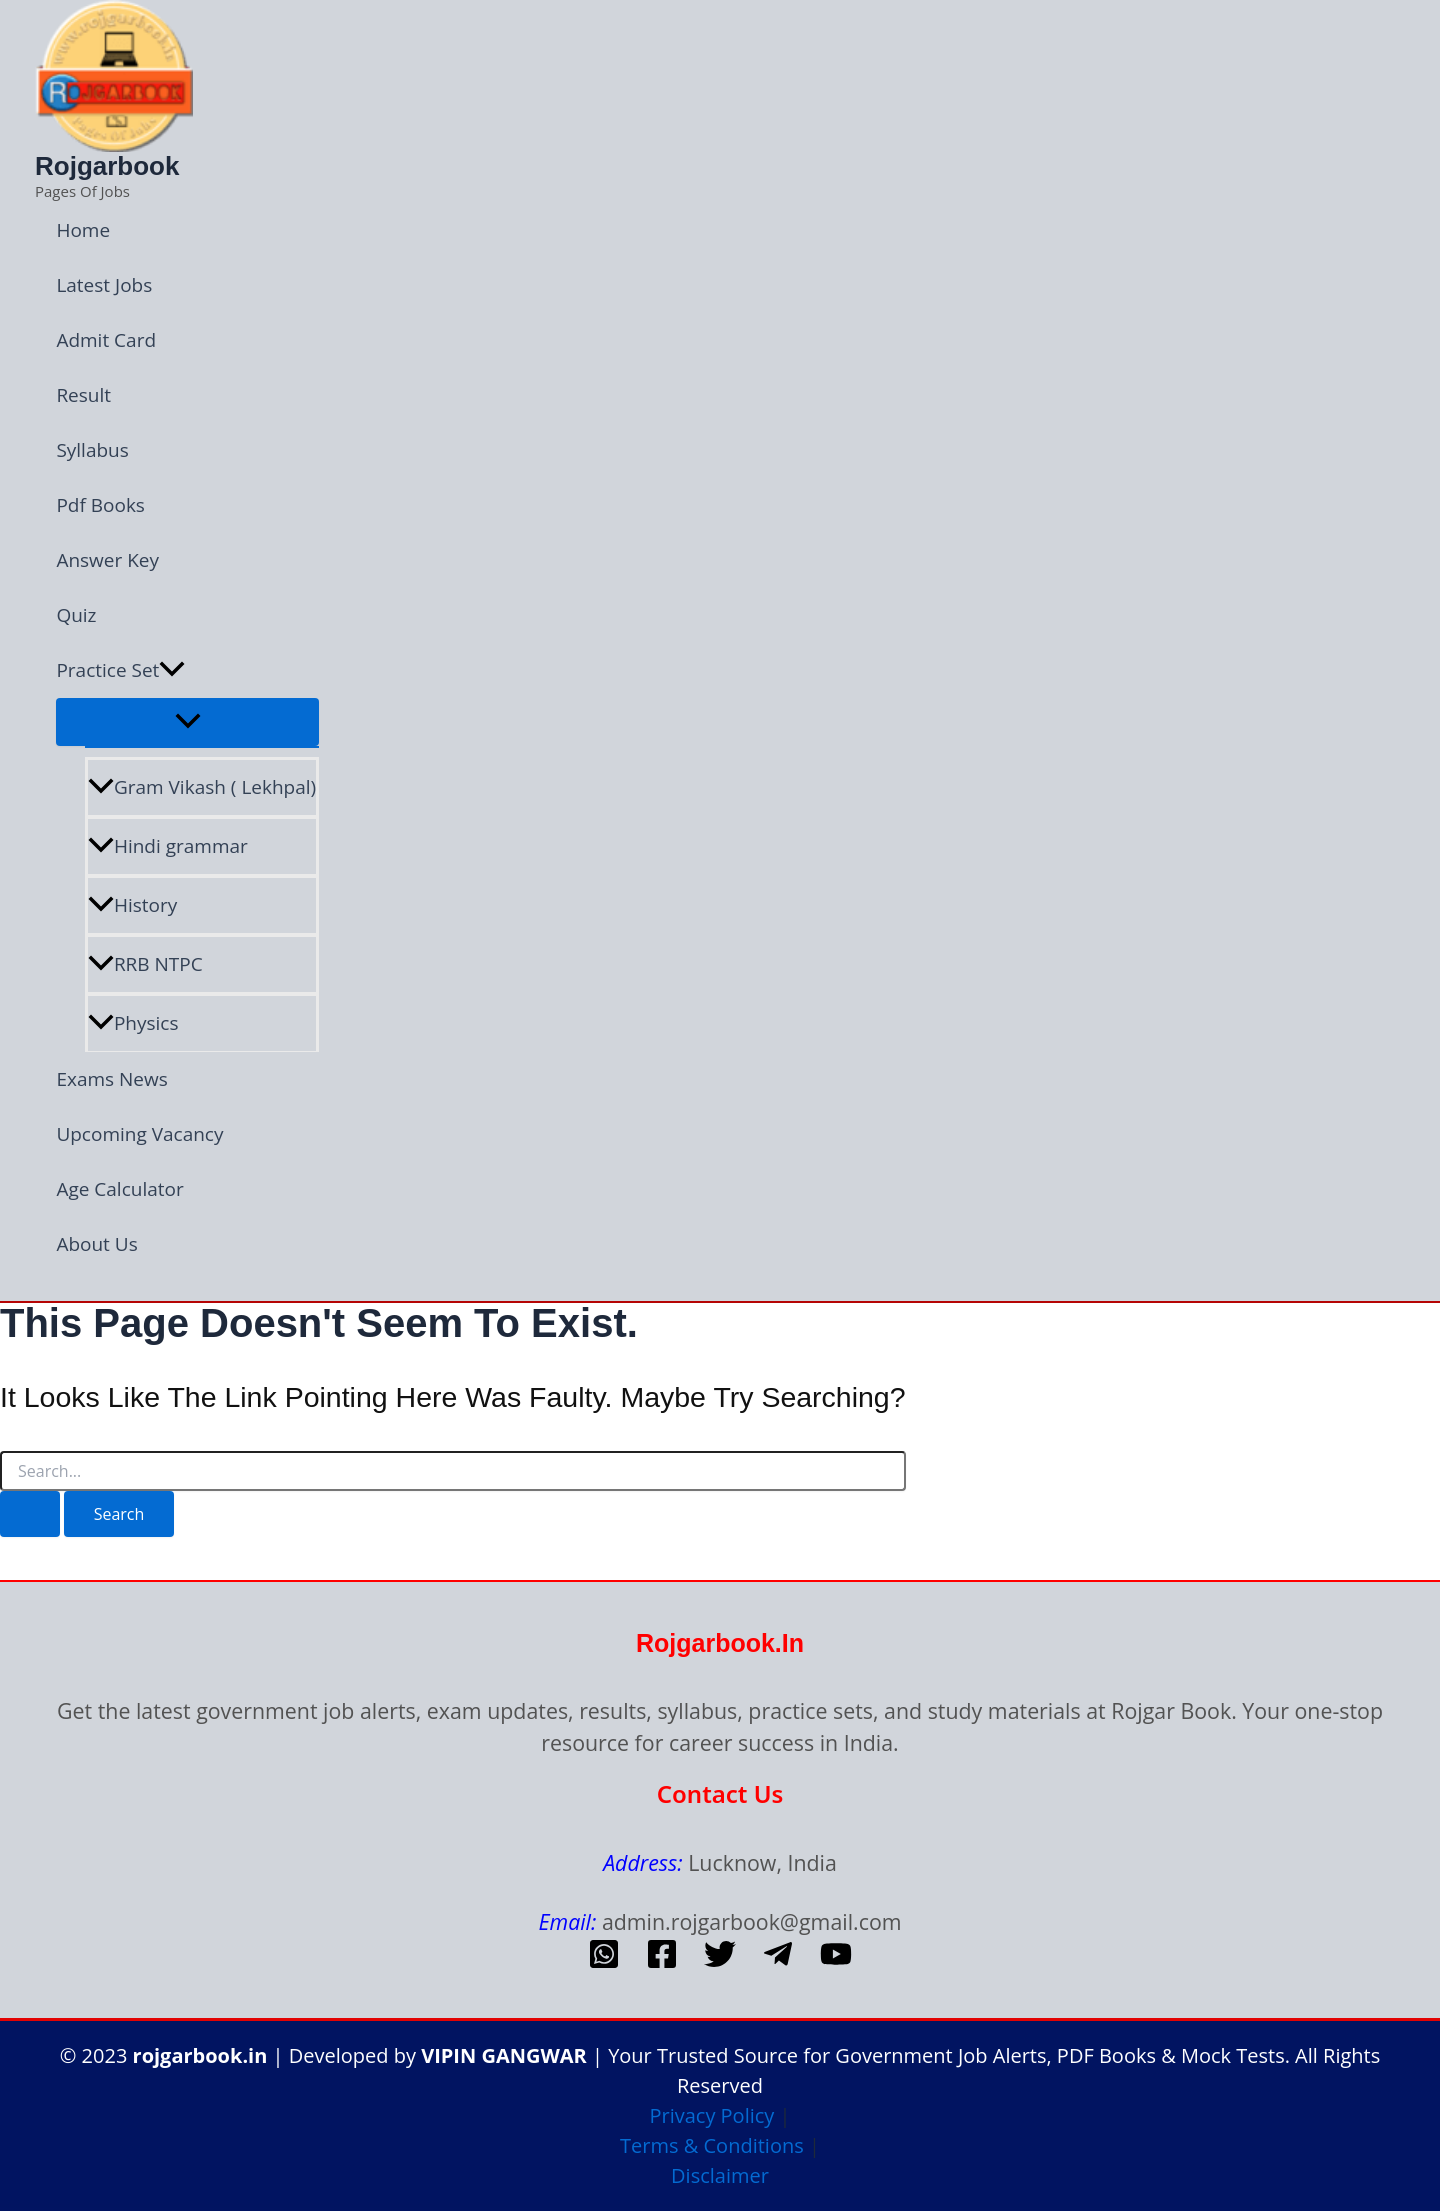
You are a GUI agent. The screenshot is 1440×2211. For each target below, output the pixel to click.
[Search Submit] (30, 1514)
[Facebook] (662, 1963)
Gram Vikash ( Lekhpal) (202, 787)
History (132, 905)
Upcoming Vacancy (139, 1134)
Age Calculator (119, 1189)
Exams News (111, 1079)
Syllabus (92, 450)
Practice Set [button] (120, 670)
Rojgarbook (107, 166)
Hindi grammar (168, 846)
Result (83, 395)
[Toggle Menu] (187, 722)
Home (83, 230)
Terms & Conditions (712, 2145)
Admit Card (106, 340)
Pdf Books (100, 505)
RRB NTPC (145, 964)
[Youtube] (836, 1963)
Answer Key (107, 560)
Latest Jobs (104, 285)
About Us (96, 1244)
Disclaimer (720, 2175)
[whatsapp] (604, 1963)
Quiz (76, 615)
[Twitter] (720, 1963)
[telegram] (778, 1963)
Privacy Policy (711, 2115)
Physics (133, 1023)
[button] (172, 670)
